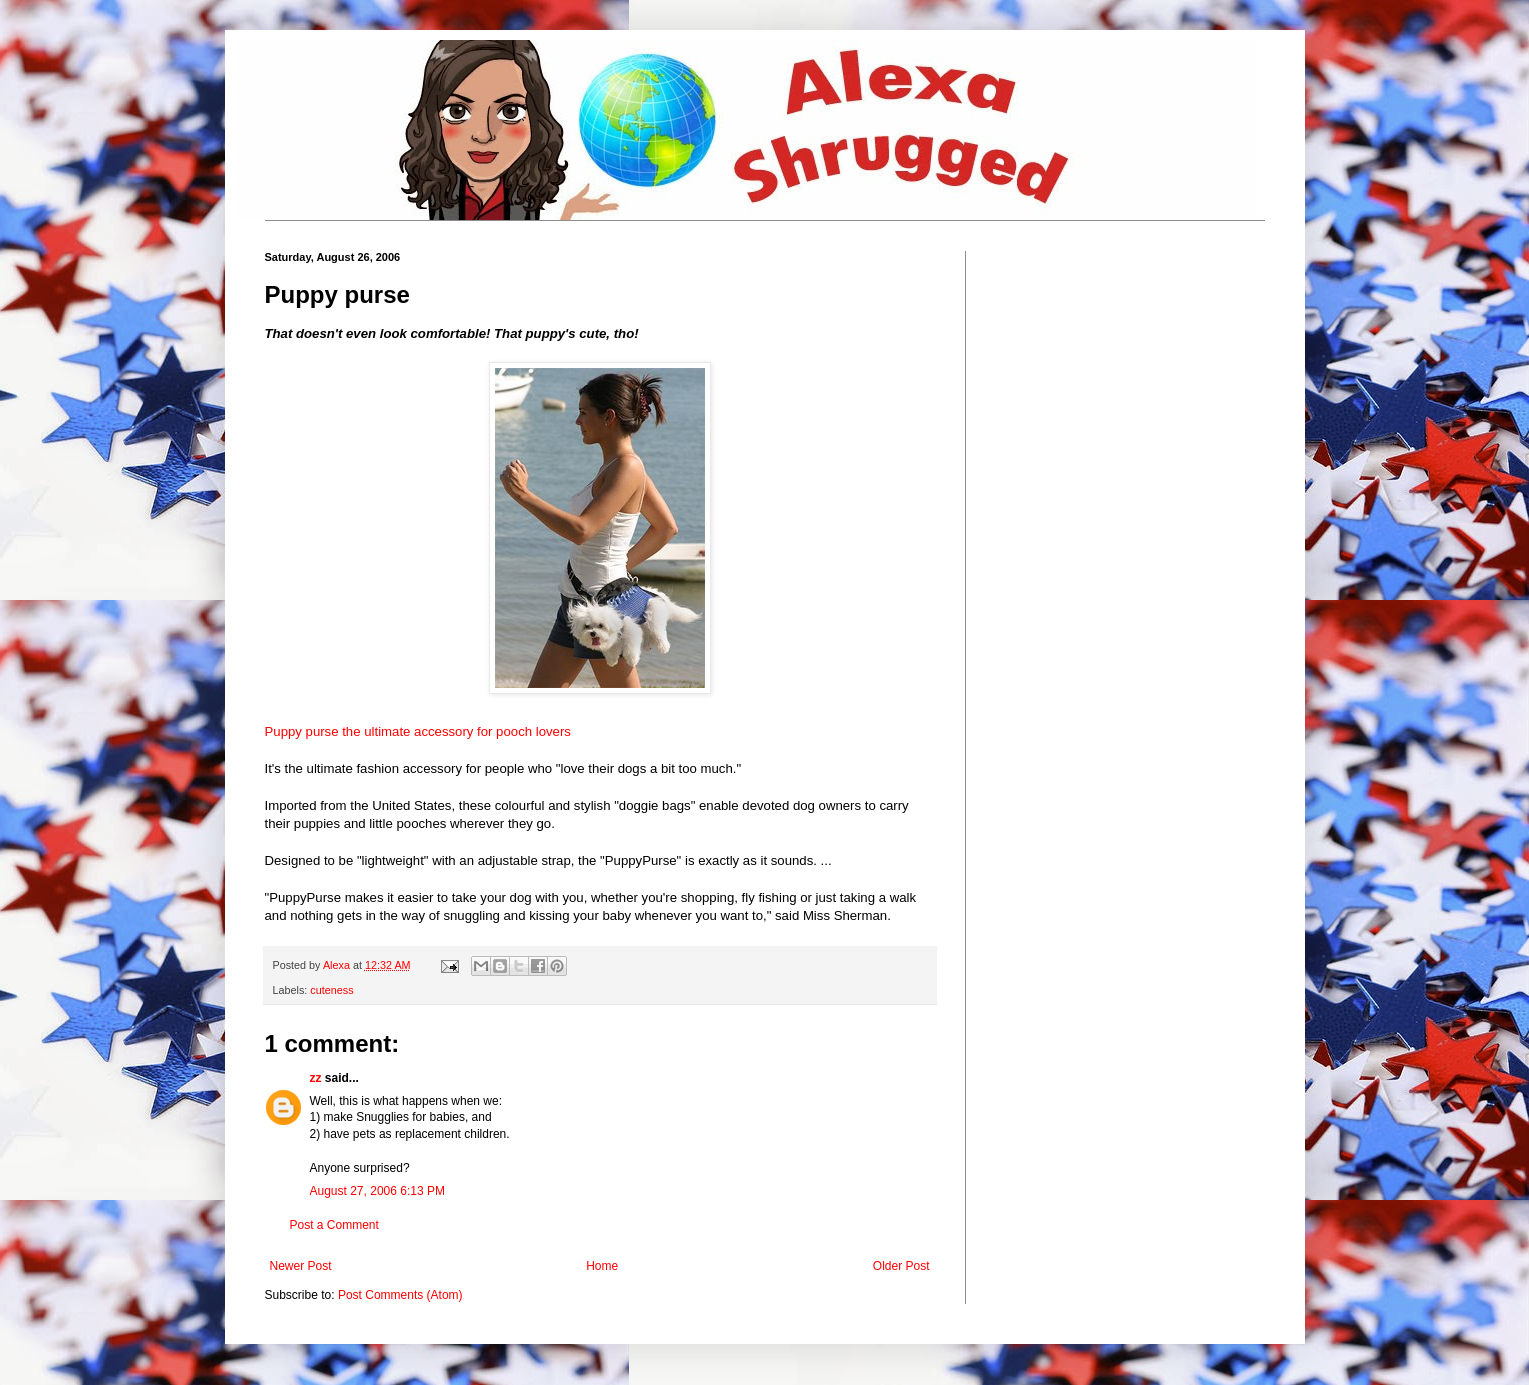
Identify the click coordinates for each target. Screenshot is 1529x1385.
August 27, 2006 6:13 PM (377, 1191)
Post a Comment (334, 1225)
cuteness (331, 990)
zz (316, 1078)
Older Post (901, 1266)
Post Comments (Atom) (400, 1295)
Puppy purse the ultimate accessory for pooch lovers (418, 731)
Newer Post (301, 1266)
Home (602, 1266)
